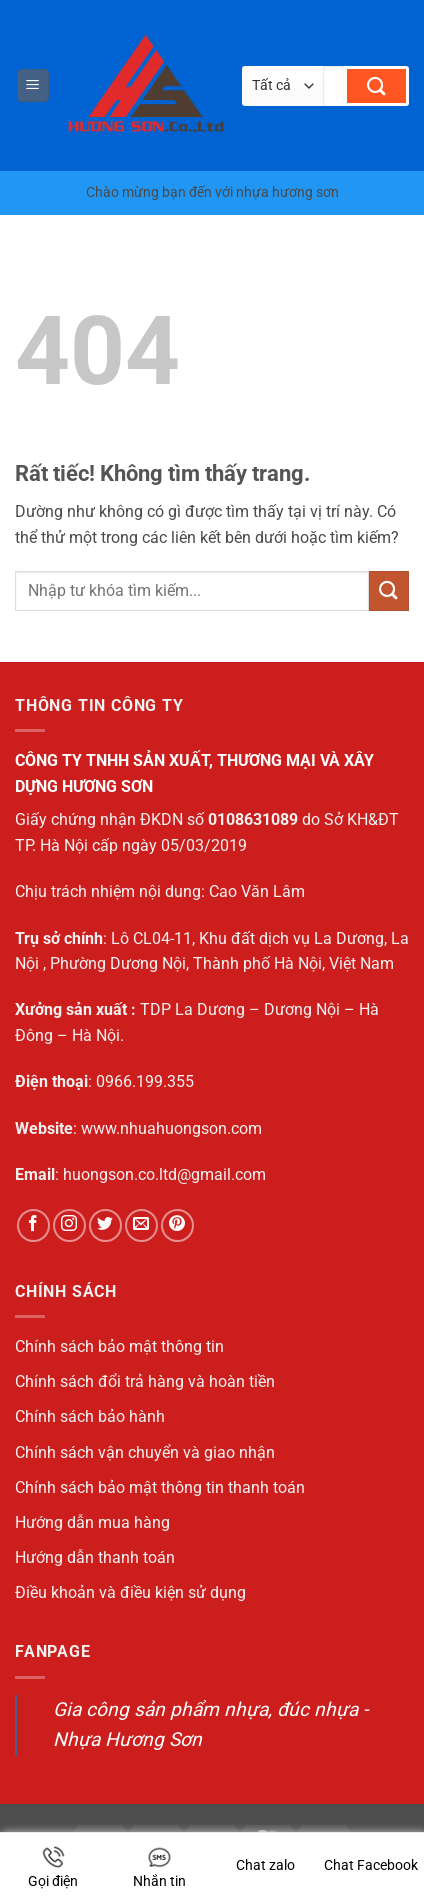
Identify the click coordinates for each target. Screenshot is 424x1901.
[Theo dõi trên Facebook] (33, 1225)
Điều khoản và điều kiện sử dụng (130, 1592)
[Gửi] (376, 86)
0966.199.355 (145, 1081)
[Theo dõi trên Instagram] (69, 1225)
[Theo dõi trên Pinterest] (177, 1225)
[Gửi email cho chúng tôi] (141, 1225)
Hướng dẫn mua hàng (92, 1522)
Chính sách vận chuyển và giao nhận (145, 1452)
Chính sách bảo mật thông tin (119, 1346)
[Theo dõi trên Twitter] (105, 1225)
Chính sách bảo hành (90, 1416)
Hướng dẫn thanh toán (95, 1557)
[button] (33, 85)
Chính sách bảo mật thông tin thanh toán (160, 1487)
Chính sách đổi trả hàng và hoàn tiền (145, 1381)
